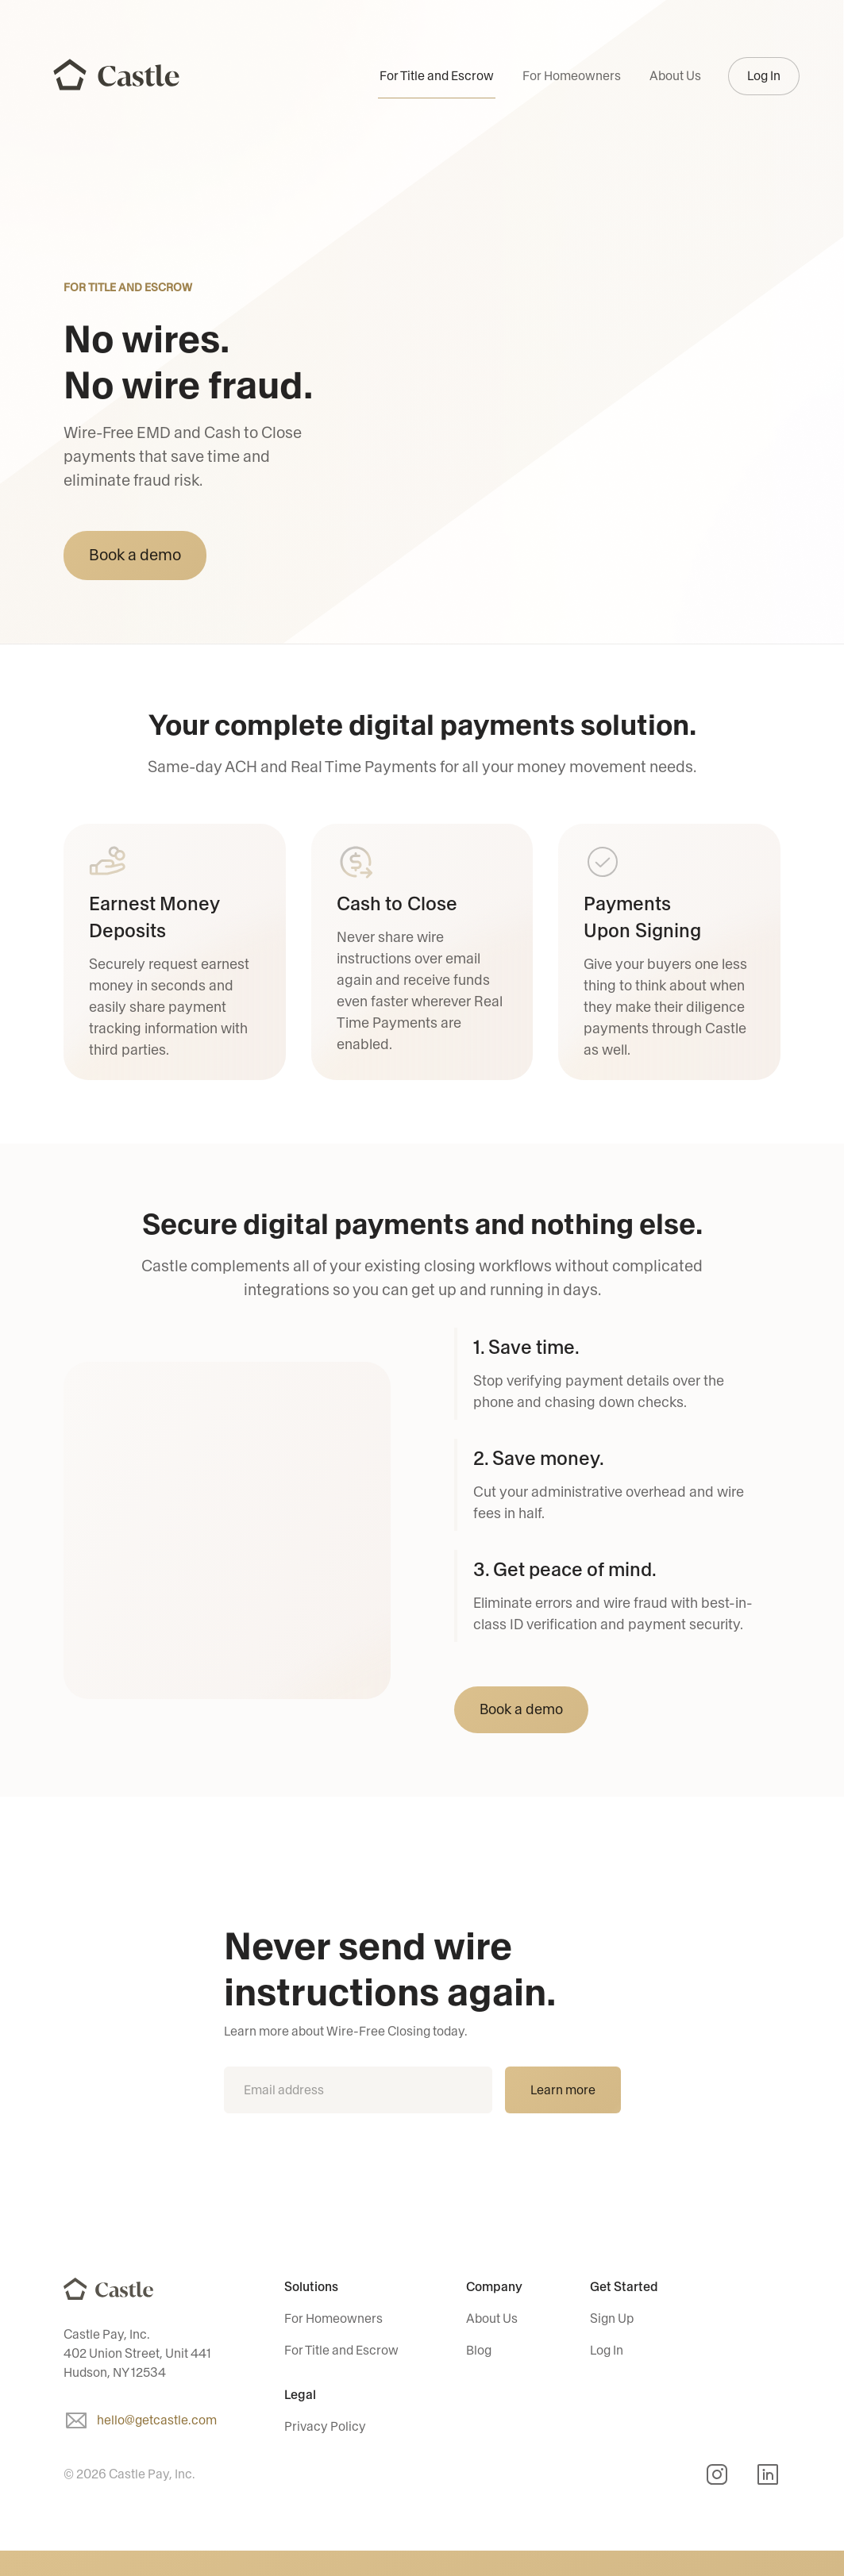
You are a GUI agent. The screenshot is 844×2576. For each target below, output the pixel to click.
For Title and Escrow (437, 76)
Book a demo (135, 555)
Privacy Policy (325, 2426)
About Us (675, 76)
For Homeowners (571, 76)
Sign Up (612, 2318)
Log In (763, 76)
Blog (478, 2350)
